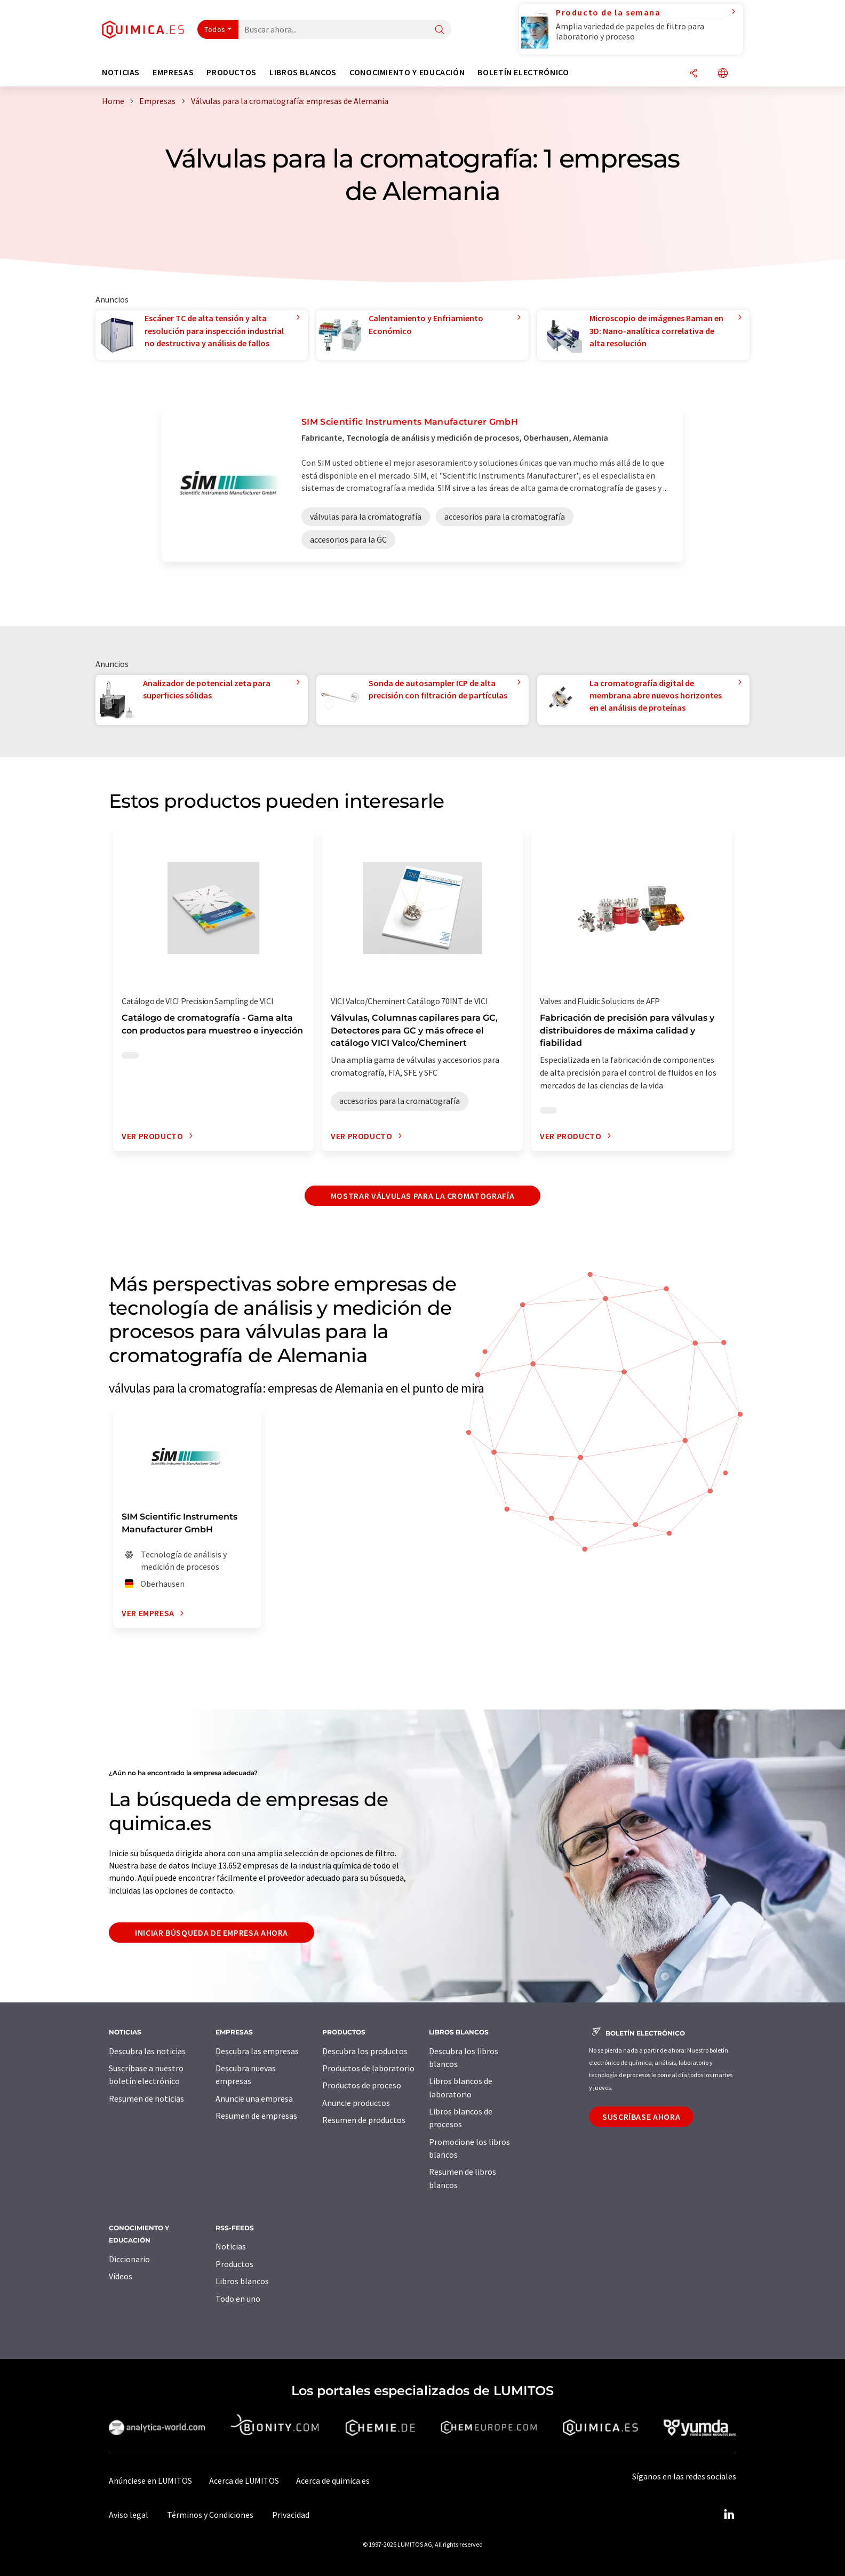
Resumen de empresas (256, 2115)
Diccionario (129, 2259)
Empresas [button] (173, 72)
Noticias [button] (121, 72)
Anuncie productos (356, 2102)
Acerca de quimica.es (333, 2480)
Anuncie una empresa (254, 2098)
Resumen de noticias (146, 2098)
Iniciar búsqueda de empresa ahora (211, 1932)
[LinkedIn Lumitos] (728, 2514)
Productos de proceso (361, 2085)
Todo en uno (238, 2298)
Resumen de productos (363, 2119)
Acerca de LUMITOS (244, 2480)
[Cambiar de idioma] (722, 74)
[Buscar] (439, 30)
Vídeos (120, 2276)
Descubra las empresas (257, 2051)
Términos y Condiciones (210, 2514)
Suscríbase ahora (641, 2116)
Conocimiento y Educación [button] (407, 72)
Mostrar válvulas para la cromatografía (422, 1195)
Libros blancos (242, 2281)
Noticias (231, 2246)
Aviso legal (128, 2514)
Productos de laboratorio (368, 2068)
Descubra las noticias (147, 2051)
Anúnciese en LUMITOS (150, 2480)
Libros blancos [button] (303, 72)
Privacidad (290, 2514)
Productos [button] (231, 72)
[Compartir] (693, 74)
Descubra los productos (365, 2051)
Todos (215, 29)
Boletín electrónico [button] (523, 72)
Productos (234, 2264)
